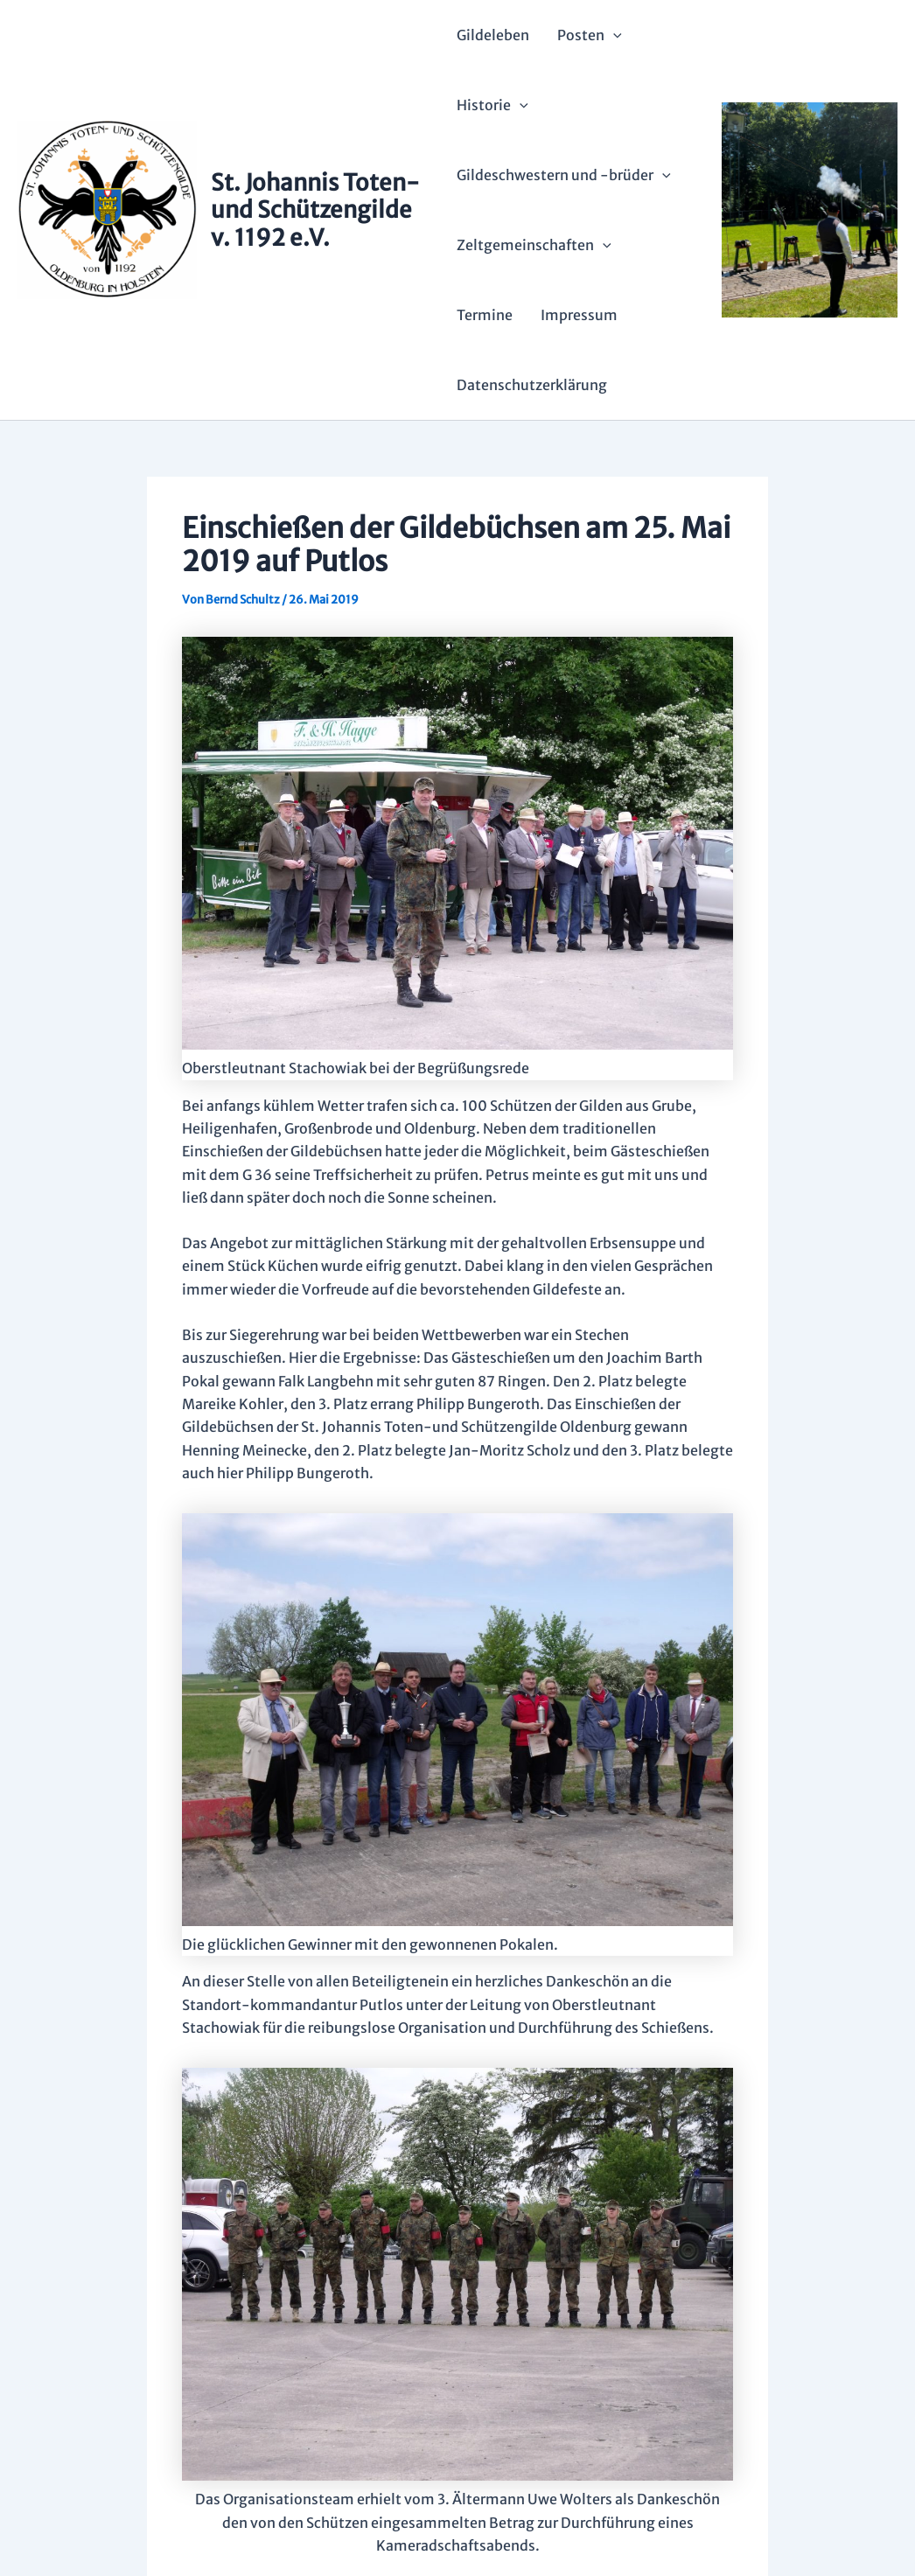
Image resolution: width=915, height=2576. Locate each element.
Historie (492, 105)
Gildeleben (493, 35)
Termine (485, 315)
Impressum (579, 315)
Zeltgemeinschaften (534, 245)
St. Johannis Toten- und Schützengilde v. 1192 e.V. (315, 209)
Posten (589, 35)
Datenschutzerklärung (532, 385)
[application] (613, 35)
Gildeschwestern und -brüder (564, 175)
